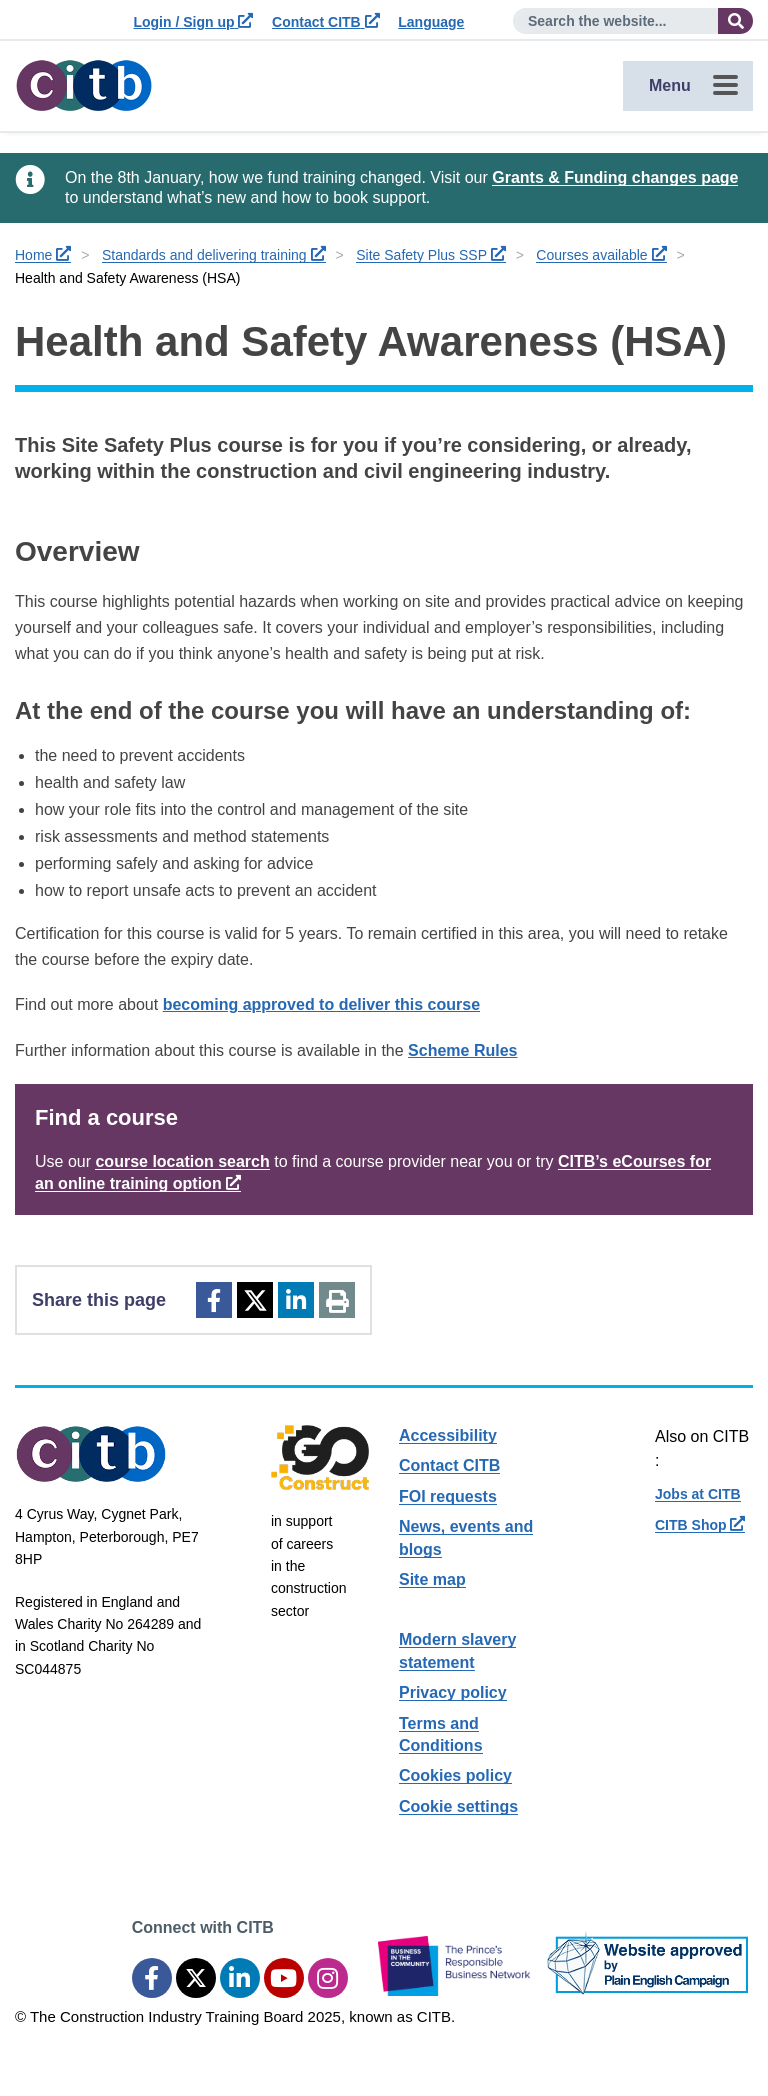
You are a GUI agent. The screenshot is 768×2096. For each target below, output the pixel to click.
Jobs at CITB (698, 1494)
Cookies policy (455, 1775)
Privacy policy (453, 1692)
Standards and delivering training (214, 255)
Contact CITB (326, 22)
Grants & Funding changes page (615, 177)
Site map (432, 1579)
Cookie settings (458, 1806)
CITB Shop (700, 1525)
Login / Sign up (193, 22)
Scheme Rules (462, 1050)
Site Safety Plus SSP (430, 255)
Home (43, 255)
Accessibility (448, 1435)
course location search (182, 1161)
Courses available (601, 255)
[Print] (337, 1300)
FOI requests (448, 1496)
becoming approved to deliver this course (321, 1004)
